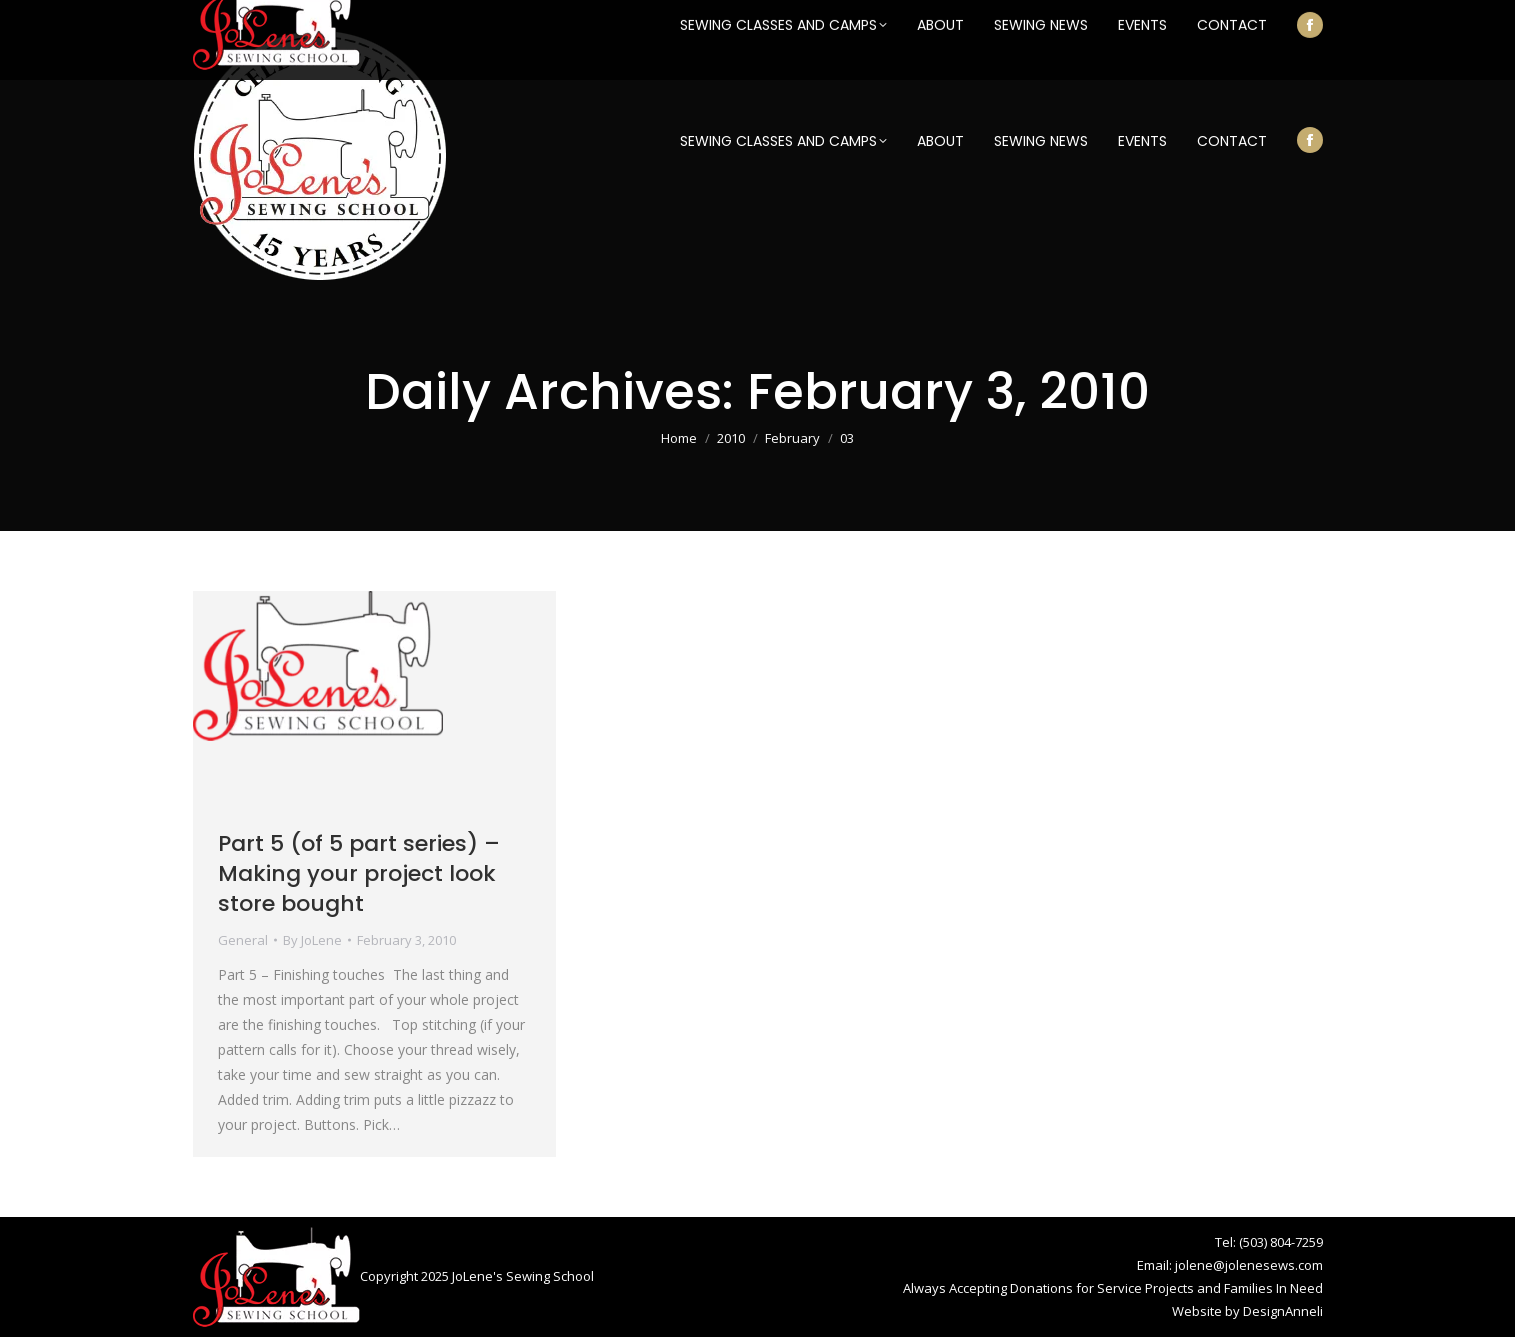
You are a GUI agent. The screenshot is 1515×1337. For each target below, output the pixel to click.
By (312, 940)
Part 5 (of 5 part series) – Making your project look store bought (359, 873)
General (243, 940)
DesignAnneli (1283, 1311)
